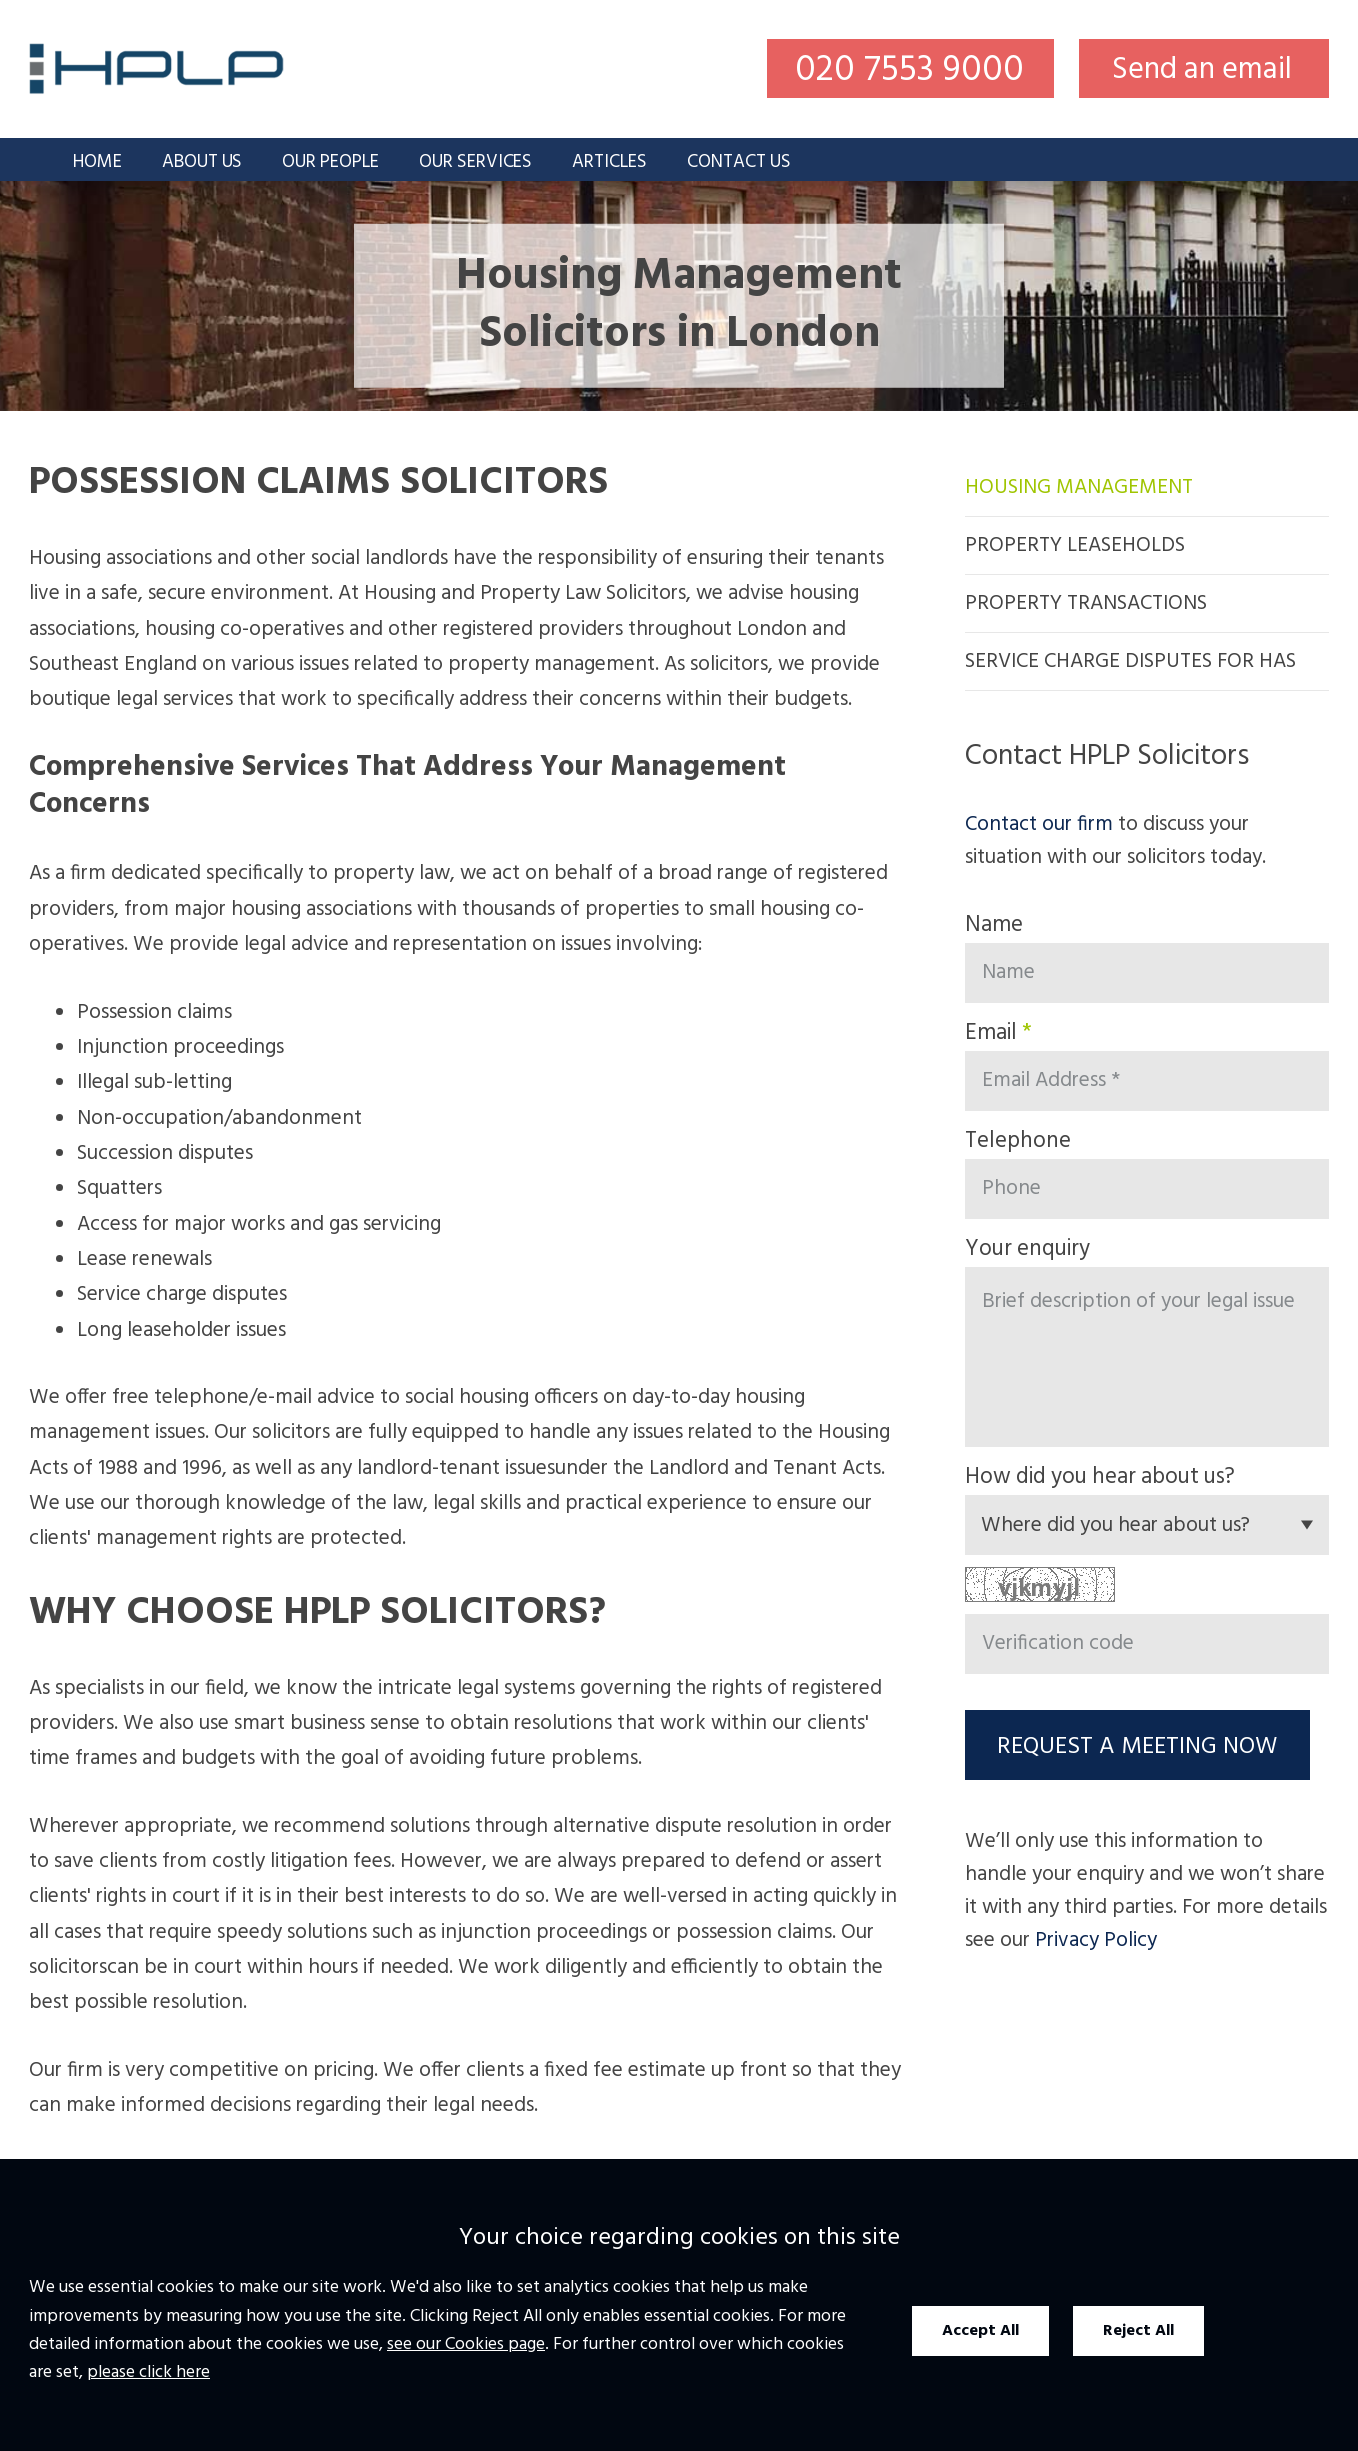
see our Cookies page (466, 2344)
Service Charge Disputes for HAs (1130, 661)
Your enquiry (1027, 1249)
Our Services (475, 162)
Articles (609, 162)
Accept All (980, 2331)
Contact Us (739, 162)
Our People (330, 162)
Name (994, 925)
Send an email (1202, 70)
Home (97, 162)
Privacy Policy (1096, 1940)
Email (991, 1033)
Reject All (1138, 2331)
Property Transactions (1086, 603)
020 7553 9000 (909, 69)
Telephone (1018, 1141)
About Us (202, 162)
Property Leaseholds (1075, 545)
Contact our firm (1039, 824)
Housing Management (1079, 487)
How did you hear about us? (1100, 1477)
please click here (148, 2372)
